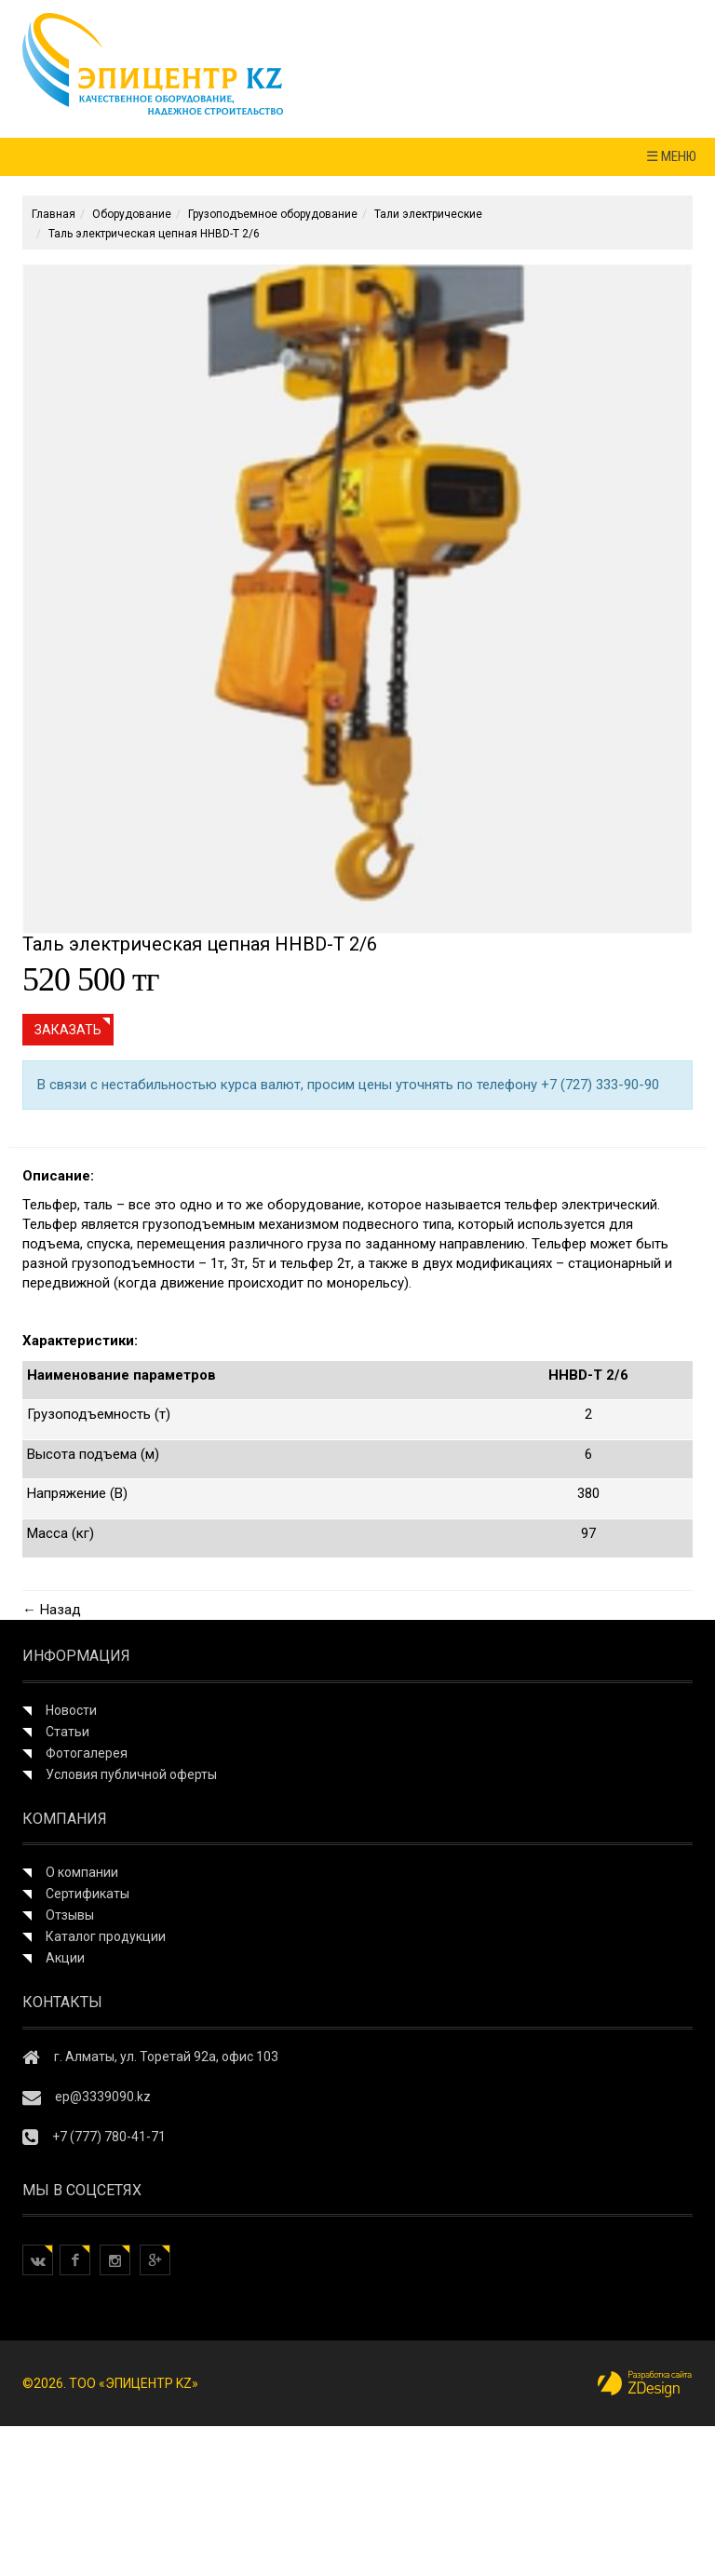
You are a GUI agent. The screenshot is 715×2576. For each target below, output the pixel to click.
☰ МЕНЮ (671, 156)
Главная (53, 214)
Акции (65, 1957)
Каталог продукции (106, 1936)
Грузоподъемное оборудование (273, 214)
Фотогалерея (87, 1753)
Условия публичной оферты (131, 1774)
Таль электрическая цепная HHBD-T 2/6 (154, 233)
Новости (71, 1710)
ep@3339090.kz (103, 2096)
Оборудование (131, 214)
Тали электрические (428, 214)
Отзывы (70, 1915)
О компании (82, 1872)
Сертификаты (87, 1893)
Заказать (67, 1029)
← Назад (51, 1609)
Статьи (67, 1731)
